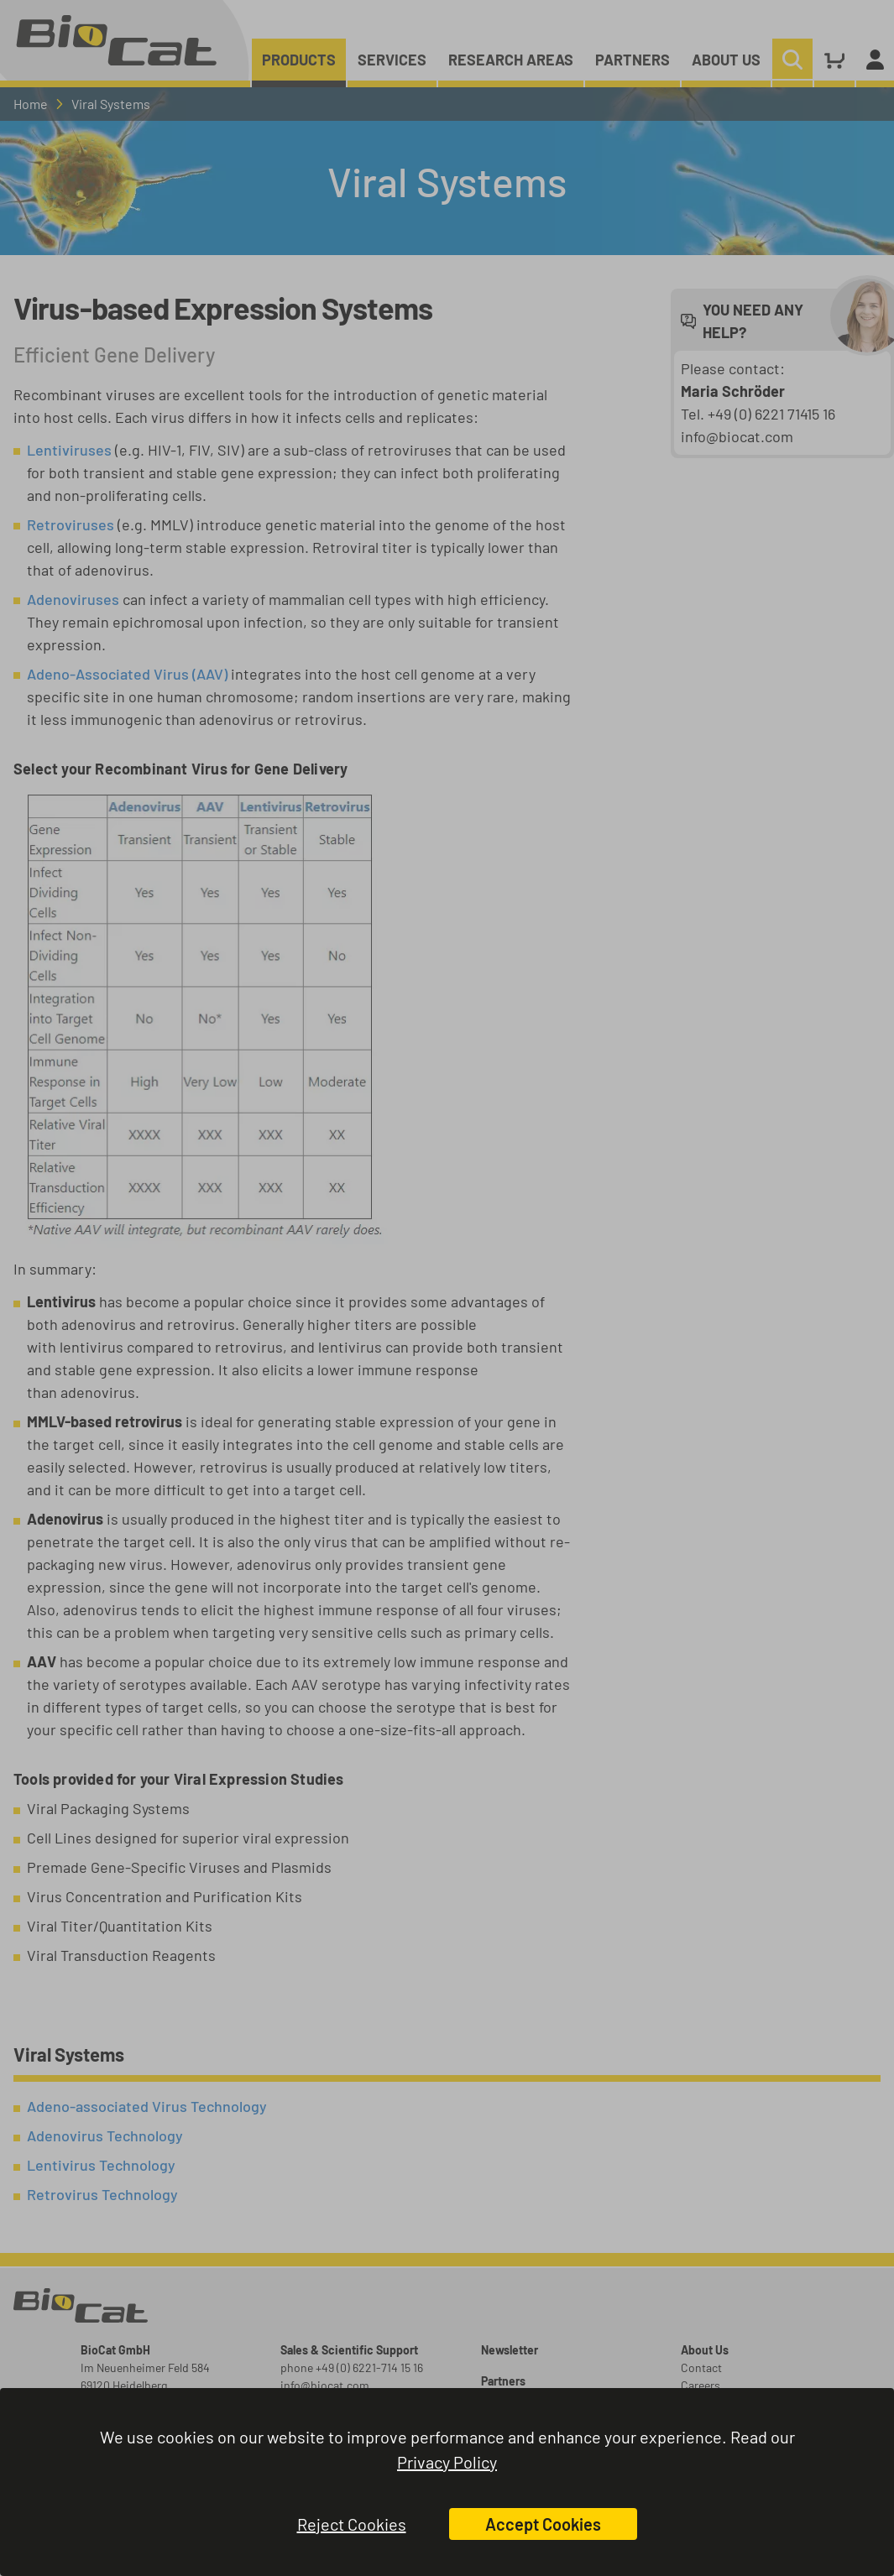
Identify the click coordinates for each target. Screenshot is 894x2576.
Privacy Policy (447, 2462)
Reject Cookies (351, 2524)
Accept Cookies (543, 2524)
